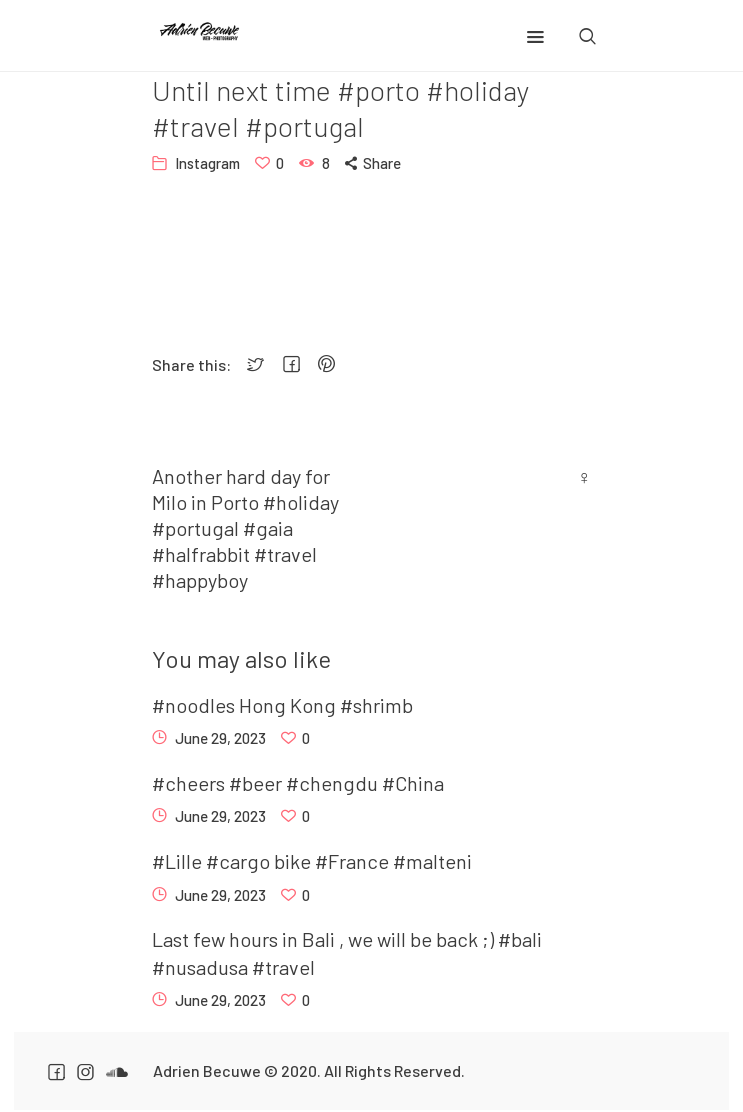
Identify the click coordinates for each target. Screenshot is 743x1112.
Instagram (207, 163)
